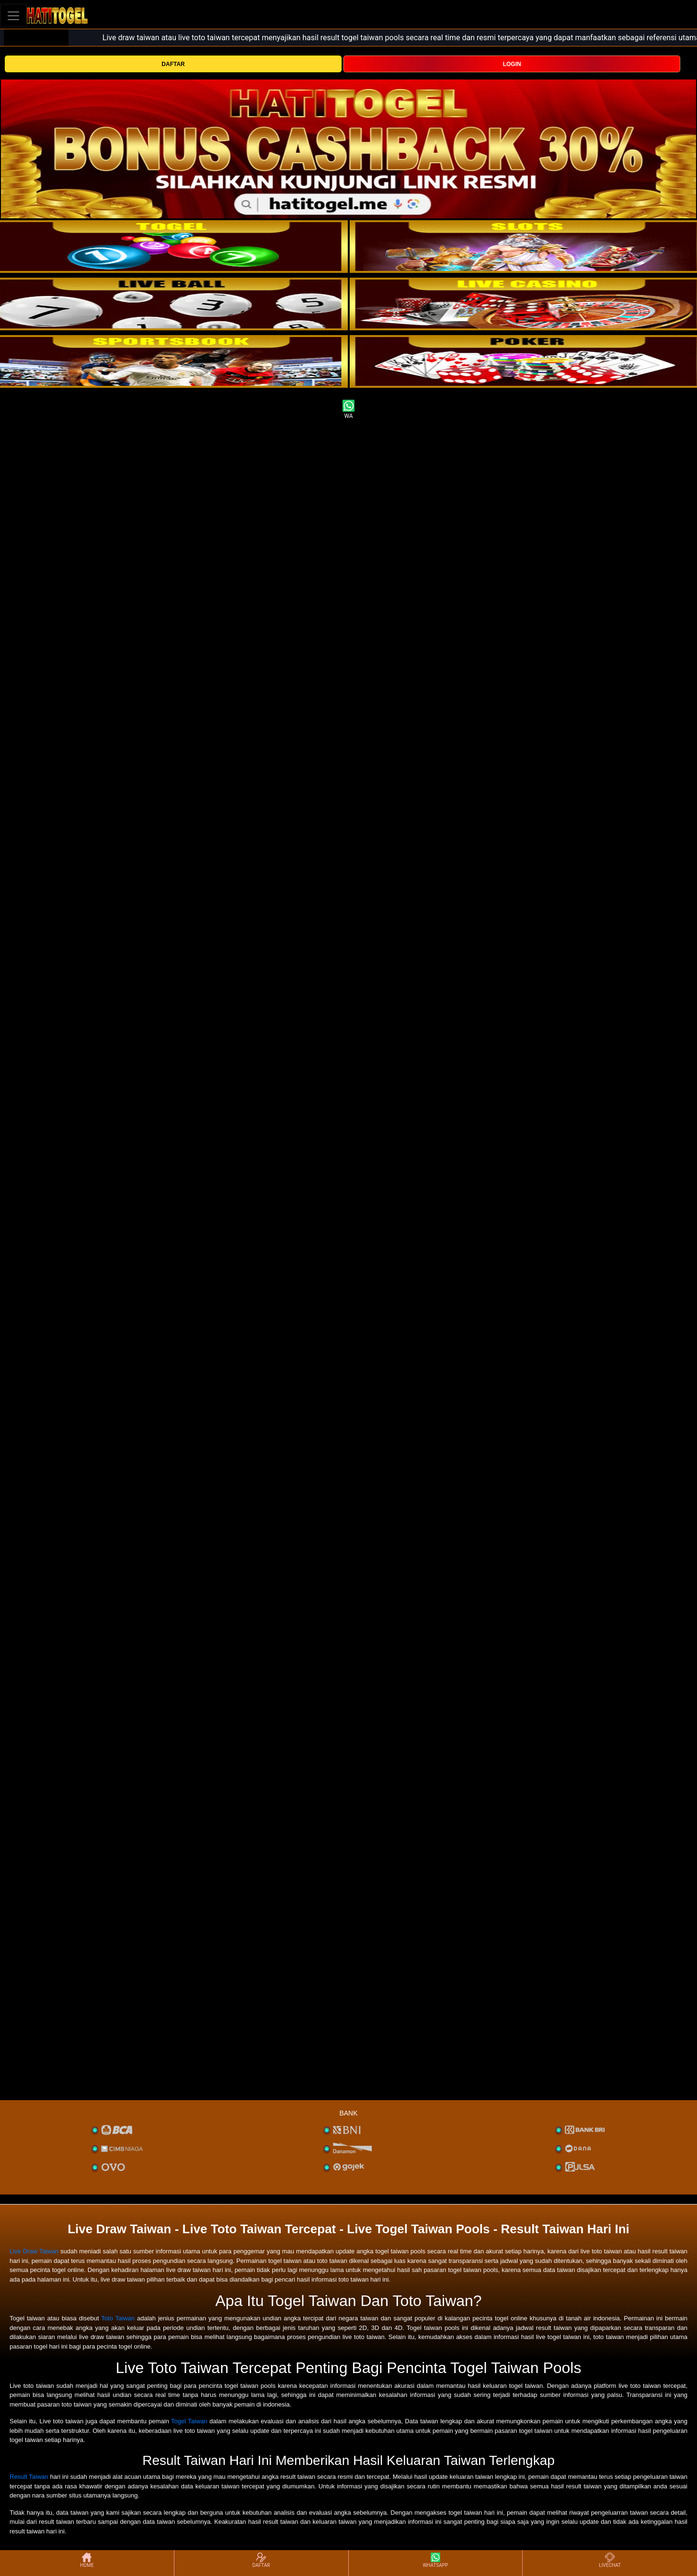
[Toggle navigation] (13, 15)
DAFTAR (172, 64)
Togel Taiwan (189, 2421)
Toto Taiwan (118, 2318)
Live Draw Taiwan (34, 2251)
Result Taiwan (29, 2476)
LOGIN (512, 64)
